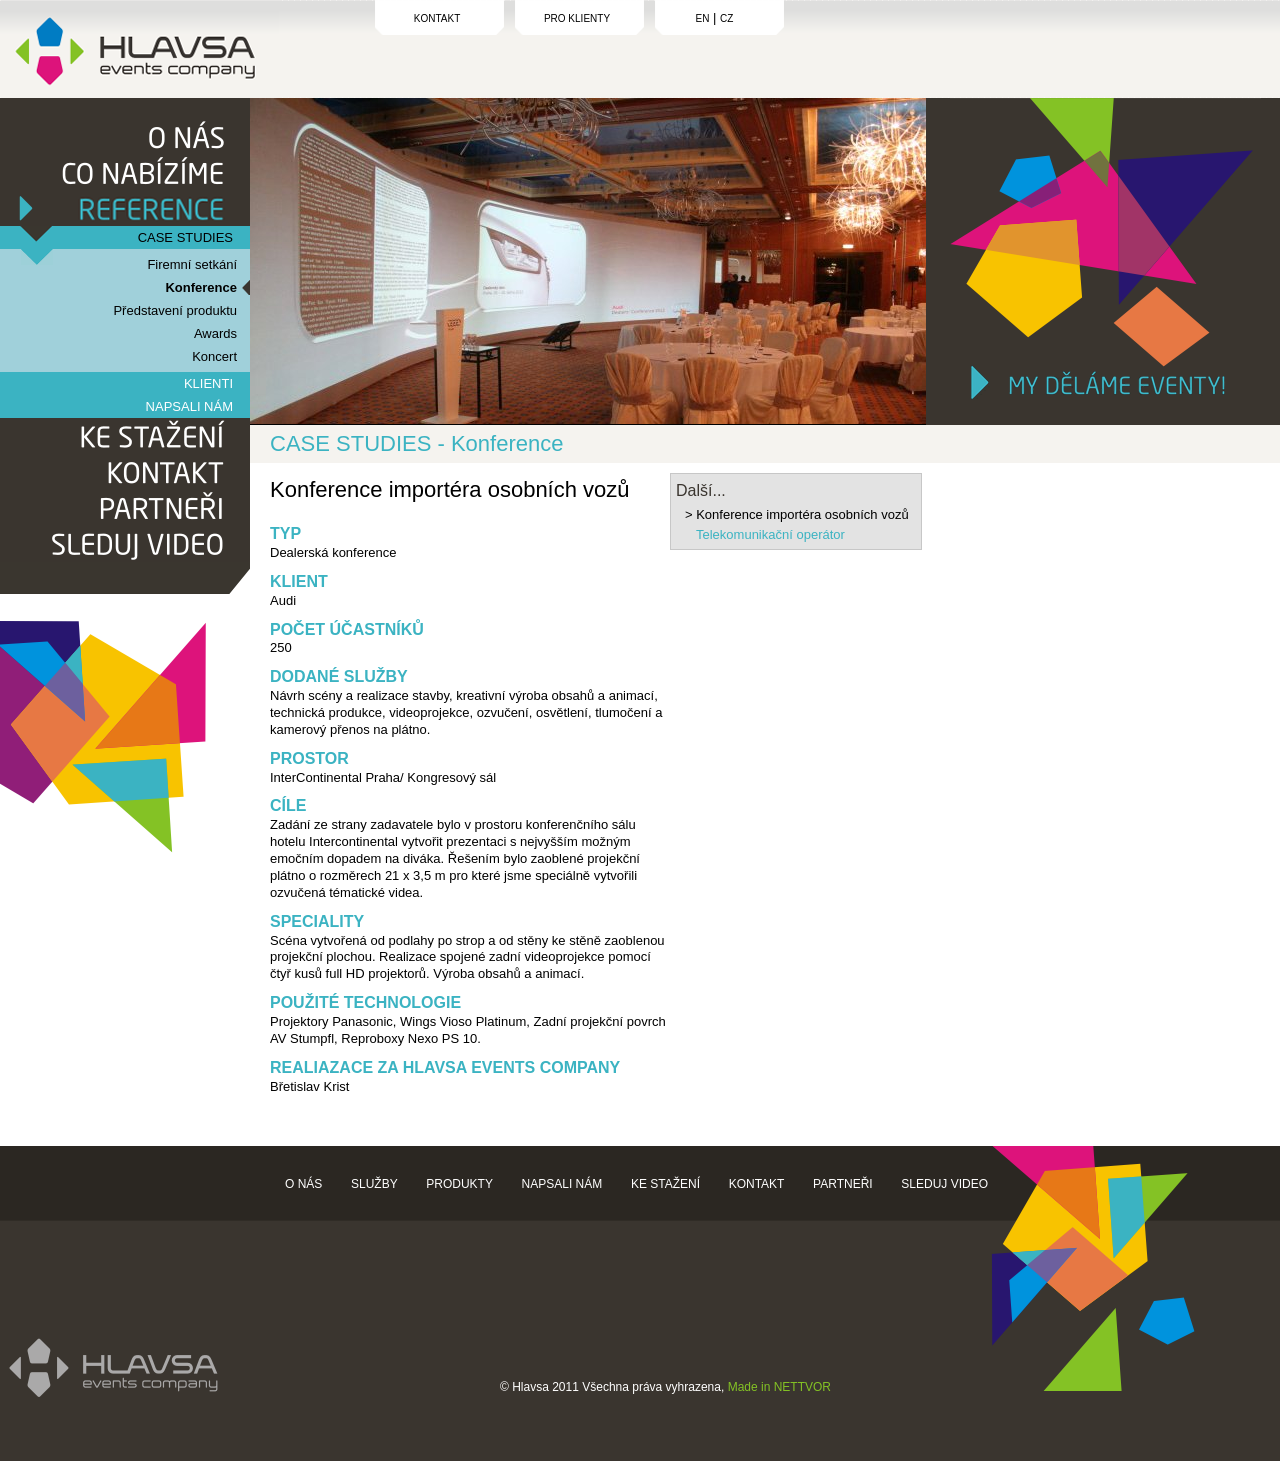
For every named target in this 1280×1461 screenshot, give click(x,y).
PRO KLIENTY (577, 18)
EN (703, 18)
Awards (215, 333)
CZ (726, 18)
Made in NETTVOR (779, 1387)
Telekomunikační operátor (770, 534)
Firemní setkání (192, 264)
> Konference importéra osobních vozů (797, 514)
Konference (201, 287)
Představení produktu (175, 310)
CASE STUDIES (185, 237)
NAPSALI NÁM (189, 406)
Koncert (214, 356)
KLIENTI (208, 383)
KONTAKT (437, 18)
